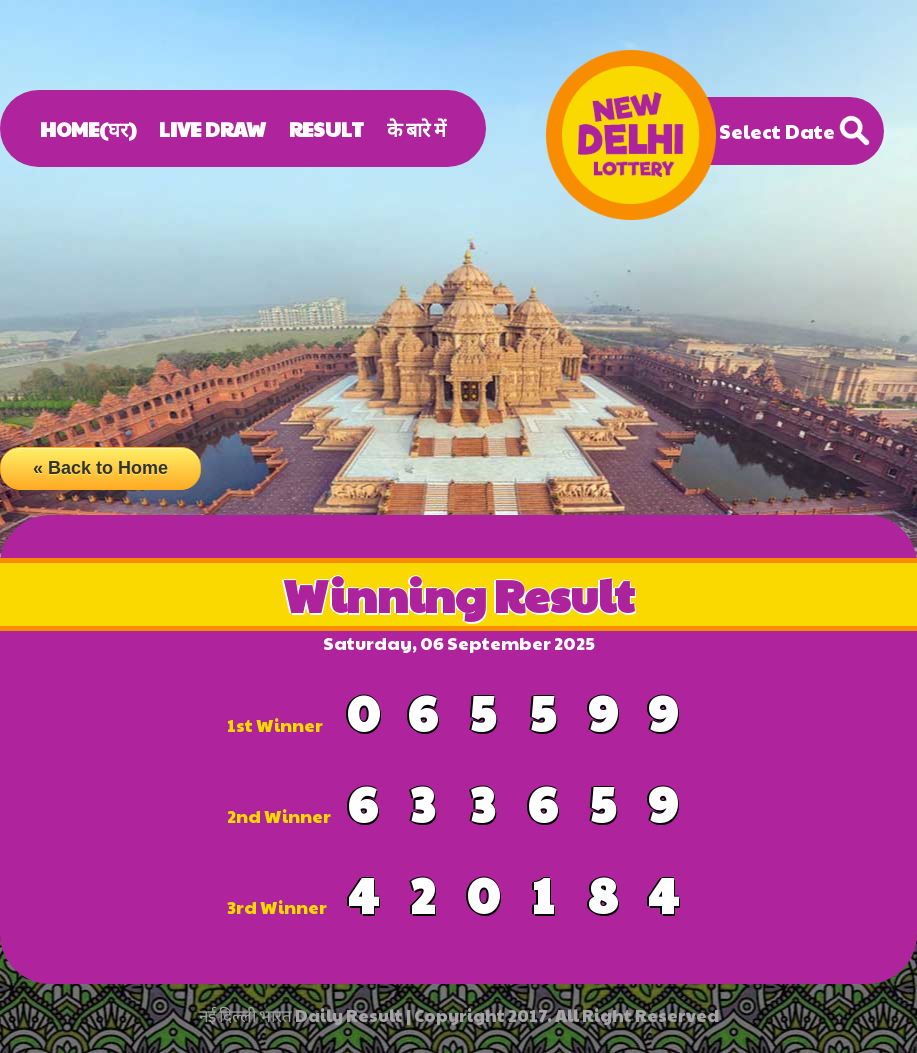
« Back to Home (100, 468)
